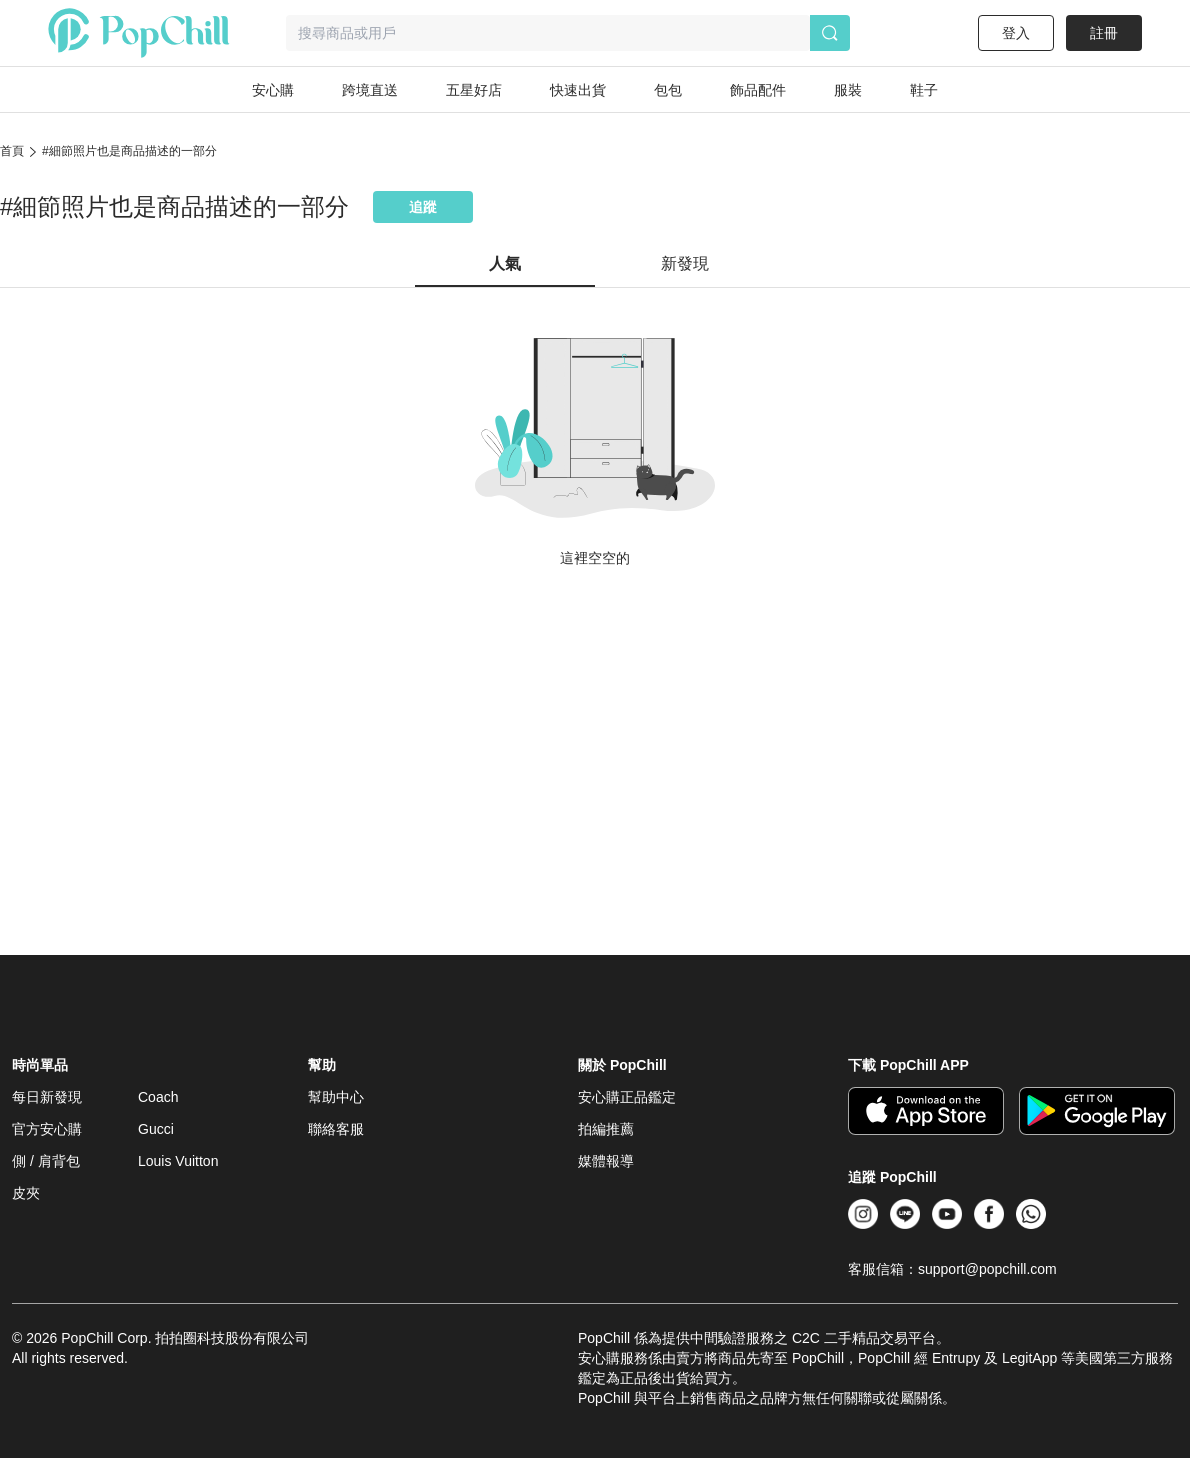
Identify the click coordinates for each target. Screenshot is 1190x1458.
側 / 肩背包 (46, 1161)
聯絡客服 (336, 1129)
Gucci (156, 1129)
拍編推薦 (606, 1129)
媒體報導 (606, 1161)
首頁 (12, 151)
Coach (158, 1097)
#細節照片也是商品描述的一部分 (129, 151)
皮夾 (26, 1193)
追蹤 (423, 207)
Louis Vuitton (178, 1161)
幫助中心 (336, 1097)
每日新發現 (47, 1097)
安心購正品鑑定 (627, 1097)
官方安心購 (47, 1129)
